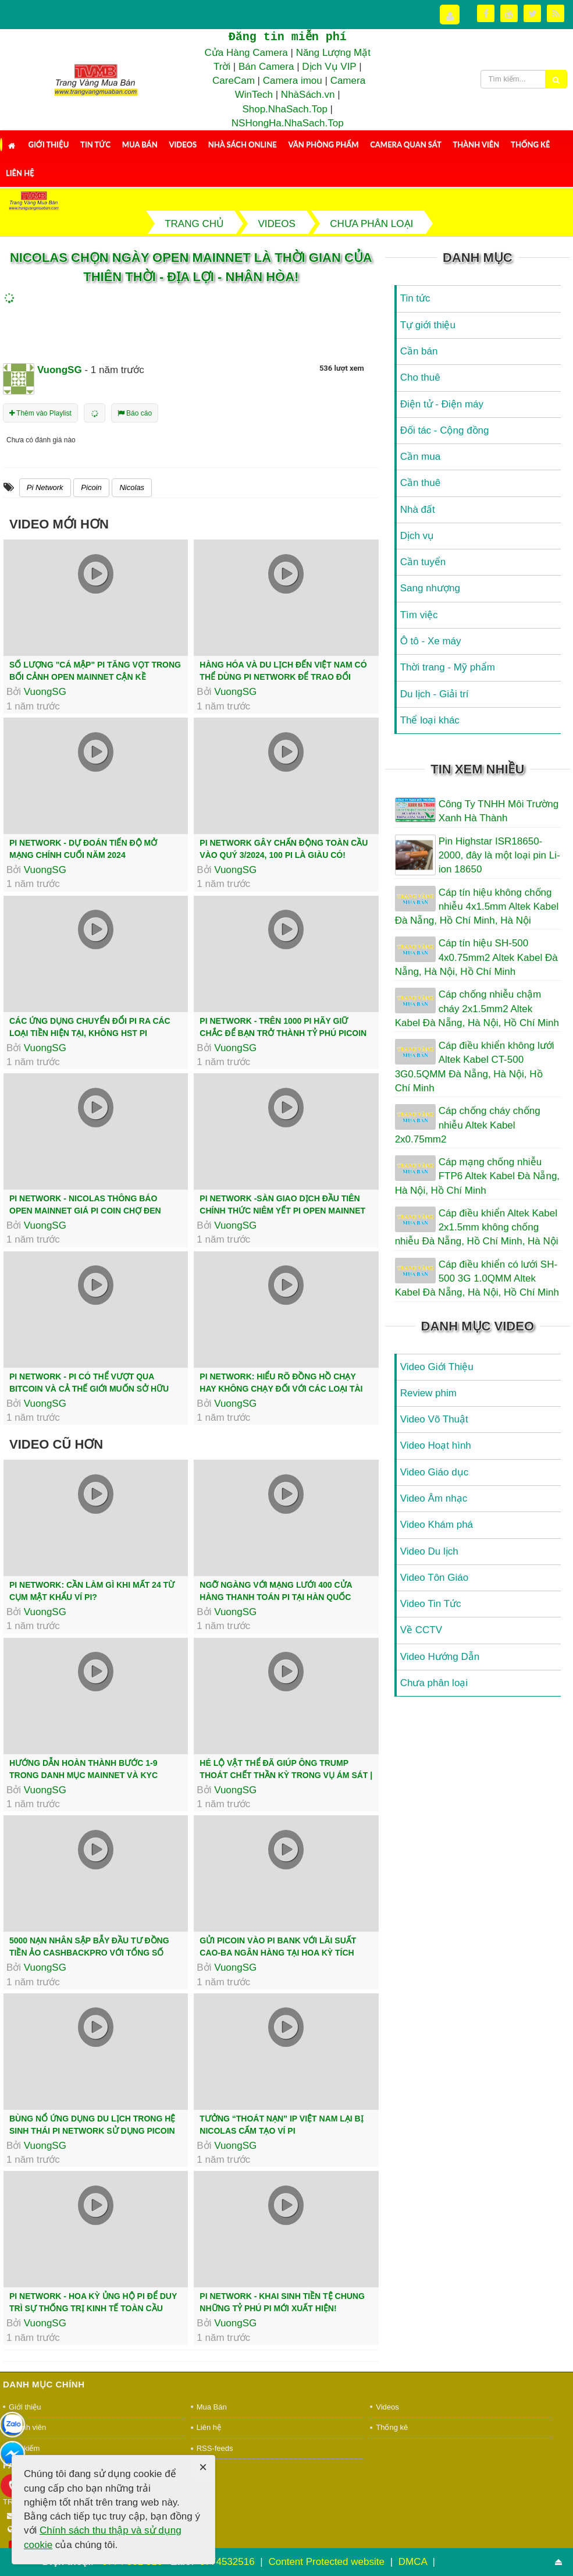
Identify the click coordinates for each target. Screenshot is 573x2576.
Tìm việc (419, 614)
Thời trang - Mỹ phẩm (447, 667)
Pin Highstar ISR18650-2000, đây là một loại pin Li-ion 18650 (499, 855)
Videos (183, 144)
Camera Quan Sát (405, 144)
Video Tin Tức (430, 1603)
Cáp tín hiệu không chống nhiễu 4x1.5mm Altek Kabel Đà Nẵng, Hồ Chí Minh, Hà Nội (477, 907)
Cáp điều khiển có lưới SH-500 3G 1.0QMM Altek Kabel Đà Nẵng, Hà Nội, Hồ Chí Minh (477, 1278)
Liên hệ (20, 173)
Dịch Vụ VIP (329, 66)
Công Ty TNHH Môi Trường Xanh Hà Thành (499, 811)
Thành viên (476, 144)
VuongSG (45, 691)
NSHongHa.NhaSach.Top (288, 123)
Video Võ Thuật (434, 1419)
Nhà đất (417, 509)
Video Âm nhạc (434, 1498)
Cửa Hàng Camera (245, 52)
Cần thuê (420, 482)
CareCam (233, 80)
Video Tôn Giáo (434, 1577)
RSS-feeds (215, 2448)
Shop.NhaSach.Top (286, 109)
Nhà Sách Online (242, 144)
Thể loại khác (430, 720)
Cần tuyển (423, 561)
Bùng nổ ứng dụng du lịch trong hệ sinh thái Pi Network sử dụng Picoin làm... (92, 2131)
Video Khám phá (436, 1524)
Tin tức (95, 144)
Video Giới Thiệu (437, 1366)
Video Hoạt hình (435, 1445)
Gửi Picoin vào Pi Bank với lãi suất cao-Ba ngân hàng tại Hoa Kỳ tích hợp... (278, 1953)
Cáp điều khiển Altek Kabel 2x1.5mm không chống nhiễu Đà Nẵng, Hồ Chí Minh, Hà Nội (476, 1227)
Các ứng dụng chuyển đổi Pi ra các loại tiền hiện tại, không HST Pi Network (89, 1033)
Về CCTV (421, 1629)
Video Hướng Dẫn (440, 1656)
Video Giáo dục (434, 1472)
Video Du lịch (429, 1551)
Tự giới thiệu (427, 325)
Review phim (428, 1393)
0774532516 (227, 2561)
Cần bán (419, 351)
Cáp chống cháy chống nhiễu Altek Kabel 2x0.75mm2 (467, 1125)
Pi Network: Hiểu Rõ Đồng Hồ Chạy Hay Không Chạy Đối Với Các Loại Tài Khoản (281, 1389)
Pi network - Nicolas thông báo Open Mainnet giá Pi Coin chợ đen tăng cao (85, 1210)
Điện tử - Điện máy (441, 404)
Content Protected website (328, 2561)
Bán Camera (266, 66)
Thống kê (530, 144)
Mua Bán (140, 144)
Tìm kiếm (24, 2448)
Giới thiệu (48, 144)
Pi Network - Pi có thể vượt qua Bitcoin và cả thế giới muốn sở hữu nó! (89, 1389)
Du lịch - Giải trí (434, 694)
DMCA (414, 2561)
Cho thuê (420, 377)
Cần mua (420, 456)
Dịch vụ (417, 535)
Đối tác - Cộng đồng (444, 430)
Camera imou (292, 80)
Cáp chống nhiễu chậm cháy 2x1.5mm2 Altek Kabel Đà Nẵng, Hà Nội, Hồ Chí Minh (477, 1008)
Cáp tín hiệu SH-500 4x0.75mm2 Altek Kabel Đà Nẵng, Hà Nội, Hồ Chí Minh (476, 957)
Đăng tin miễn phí (287, 37)
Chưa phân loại (434, 1682)
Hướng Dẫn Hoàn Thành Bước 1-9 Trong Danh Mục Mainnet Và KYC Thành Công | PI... (83, 1775)
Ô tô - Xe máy (430, 641)
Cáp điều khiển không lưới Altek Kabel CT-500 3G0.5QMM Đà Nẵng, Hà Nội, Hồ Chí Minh (474, 1067)
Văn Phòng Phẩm (323, 144)
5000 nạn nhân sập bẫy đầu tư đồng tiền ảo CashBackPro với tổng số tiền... (89, 1953)
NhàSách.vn (308, 94)
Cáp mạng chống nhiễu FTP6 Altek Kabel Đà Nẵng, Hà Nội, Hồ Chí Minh (477, 1176)
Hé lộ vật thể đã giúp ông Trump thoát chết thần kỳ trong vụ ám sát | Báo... (286, 1775)
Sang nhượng (430, 588)
